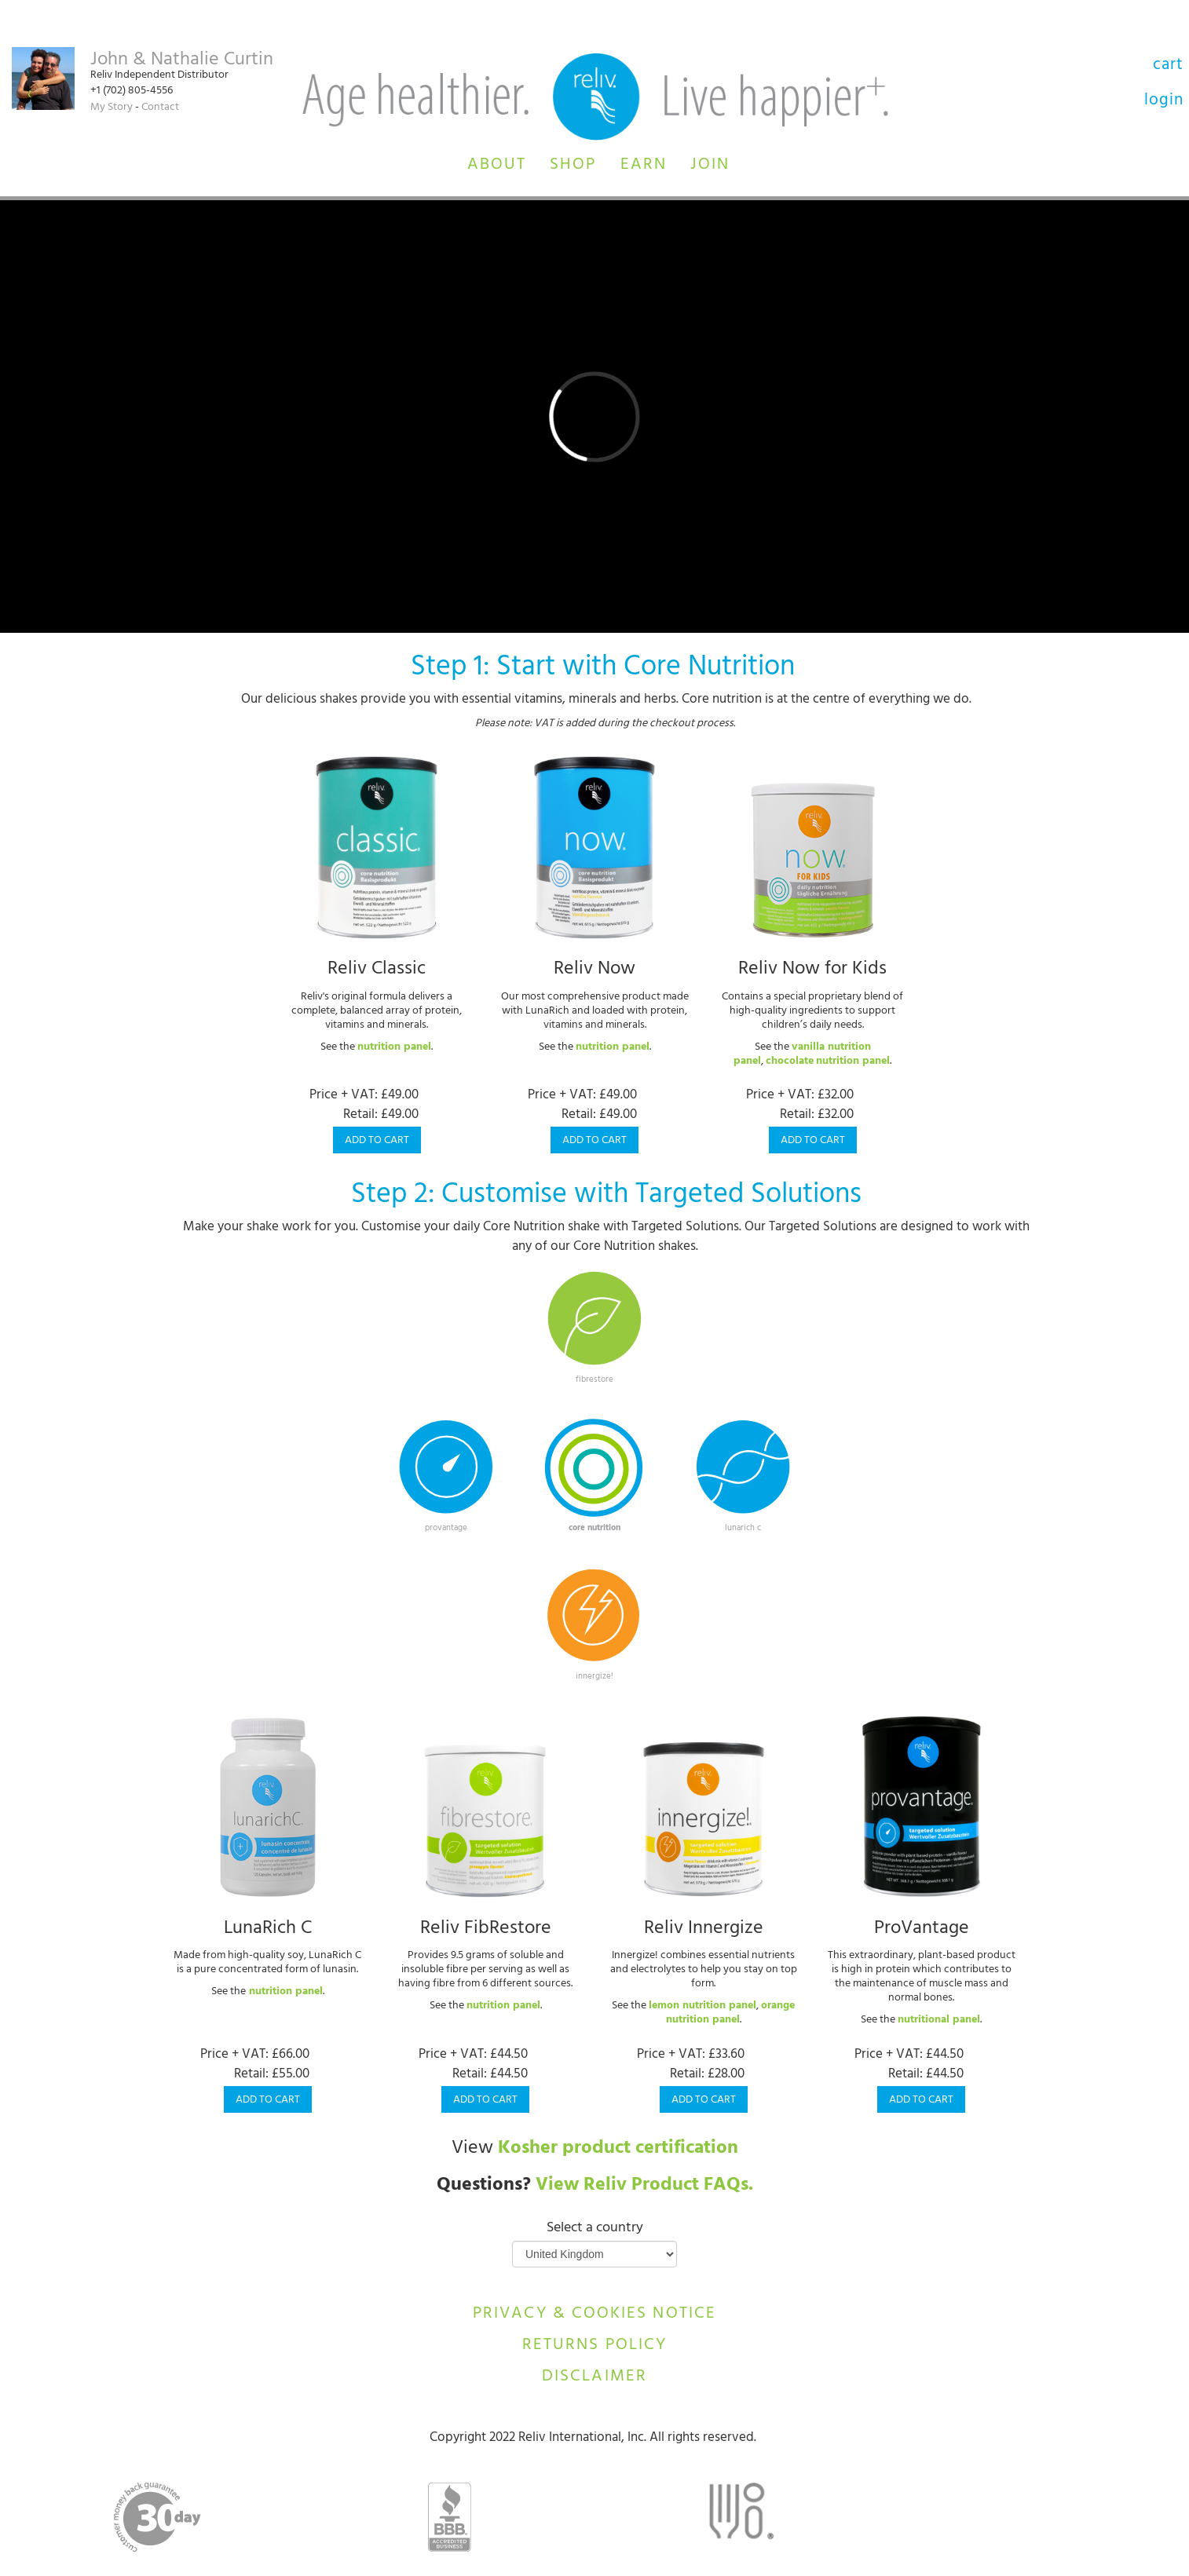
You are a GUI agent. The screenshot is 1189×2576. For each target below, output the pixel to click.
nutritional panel (939, 2020)
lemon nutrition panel (702, 2006)
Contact (160, 108)
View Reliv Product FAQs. (644, 2187)
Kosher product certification (618, 2150)
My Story (111, 108)
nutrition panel (394, 1047)
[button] (496, 162)
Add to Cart (377, 1141)
